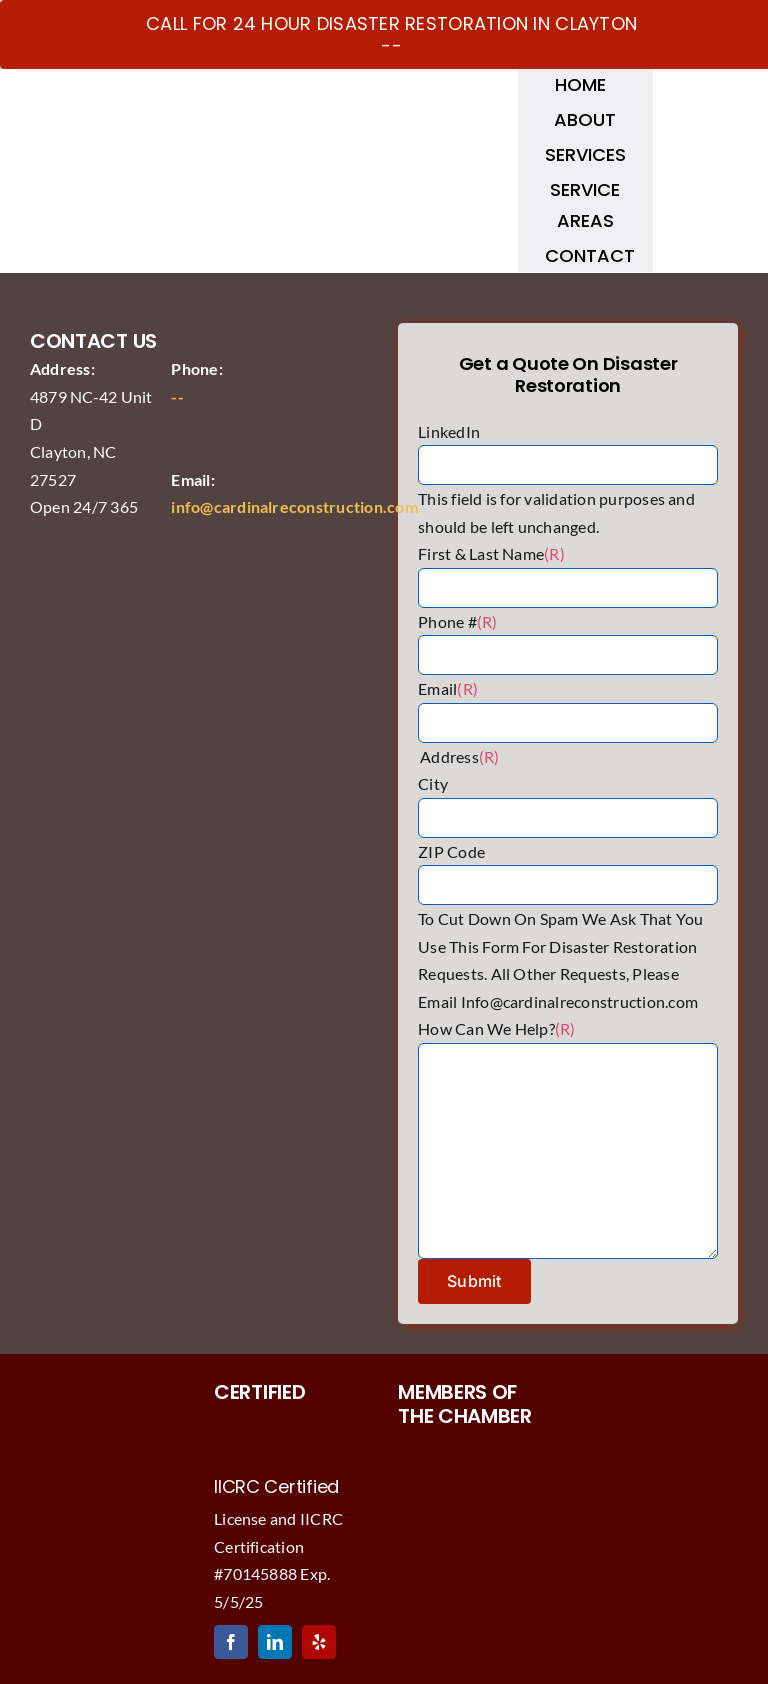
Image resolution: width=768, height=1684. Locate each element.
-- (177, 396)
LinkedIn (449, 431)
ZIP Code (451, 851)
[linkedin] (275, 1642)
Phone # (457, 621)
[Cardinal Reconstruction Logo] (183, 97)
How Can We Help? (497, 1028)
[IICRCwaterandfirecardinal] (292, 1416)
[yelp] (319, 1642)
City (433, 783)
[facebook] (231, 1642)
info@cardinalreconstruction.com (294, 506)
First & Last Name (491, 553)
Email (448, 688)
